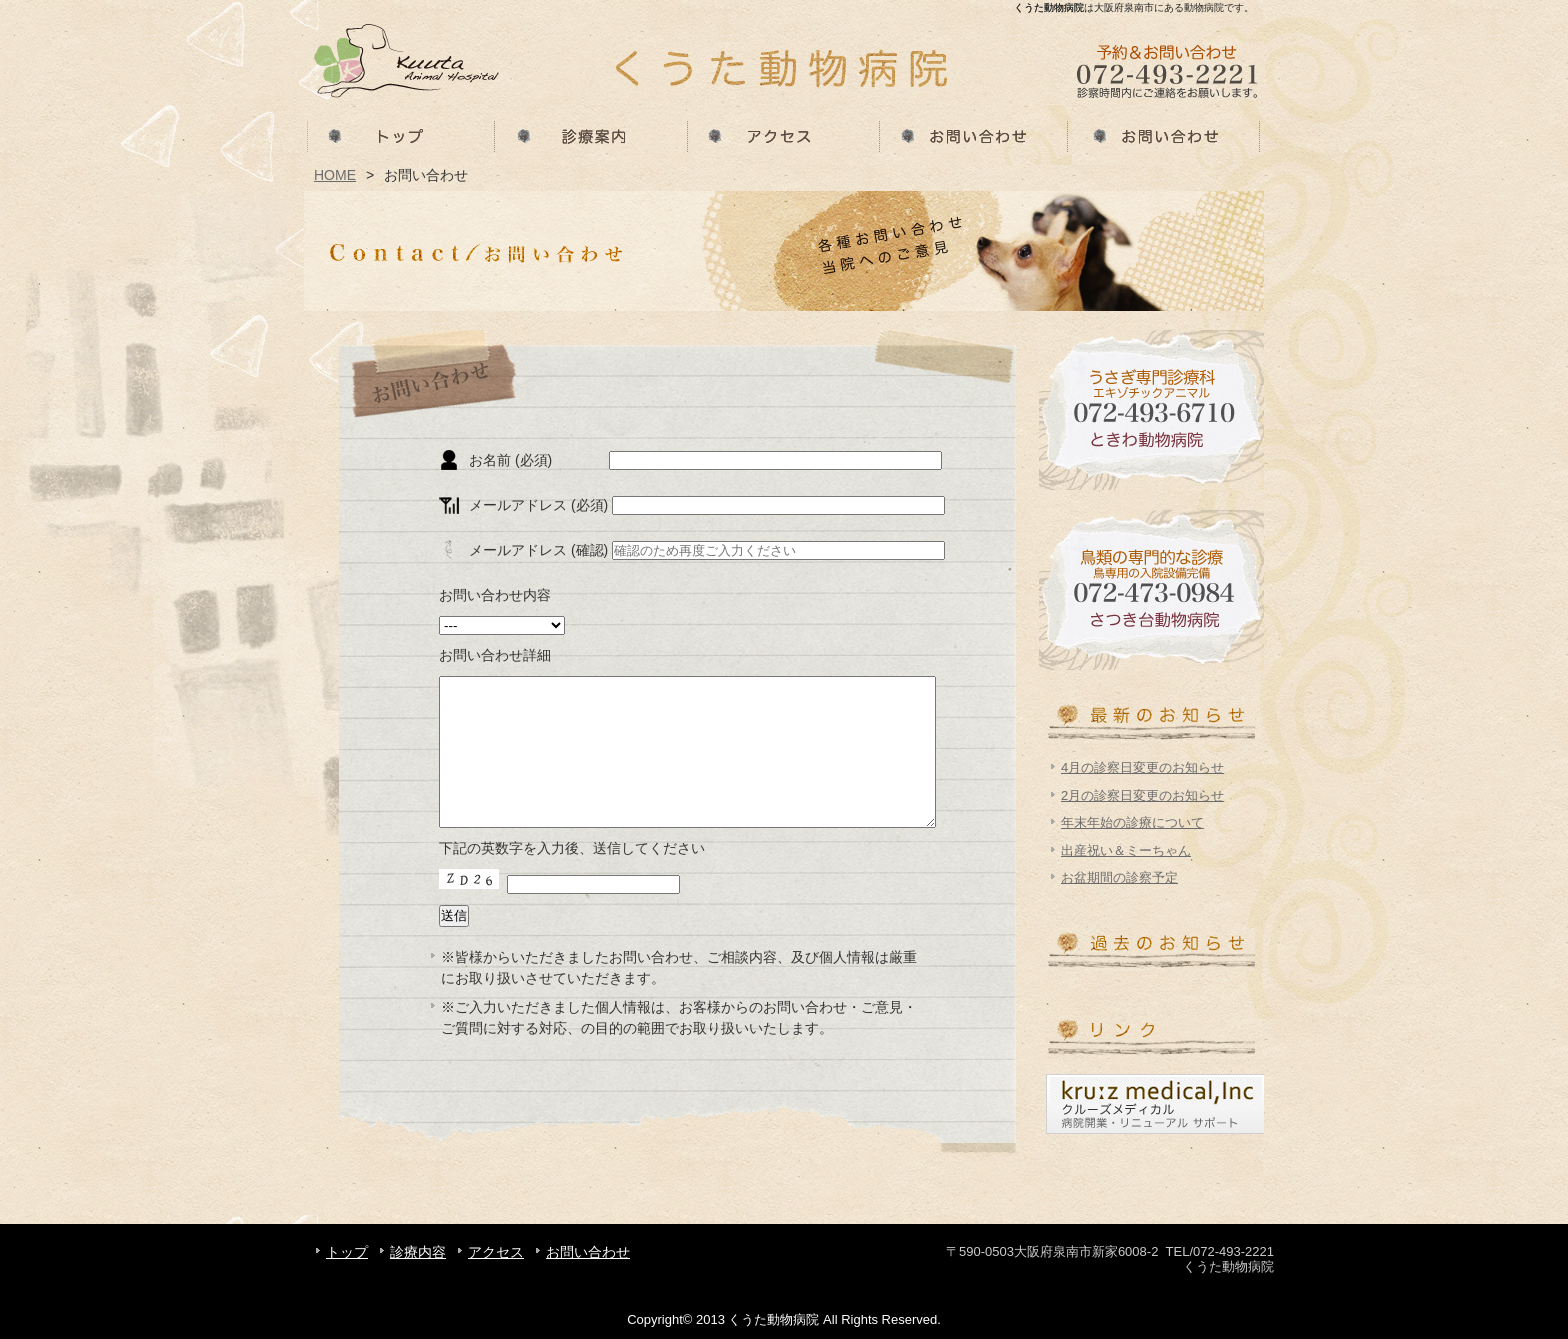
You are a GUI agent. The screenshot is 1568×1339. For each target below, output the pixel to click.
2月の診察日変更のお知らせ (1142, 795)
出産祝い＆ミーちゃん (1126, 850)
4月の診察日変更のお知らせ (1142, 767)
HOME (335, 175)
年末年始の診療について (1132, 822)
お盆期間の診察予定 (1119, 877)
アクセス (784, 135)
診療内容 (592, 135)
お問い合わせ (976, 135)
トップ (400, 135)
